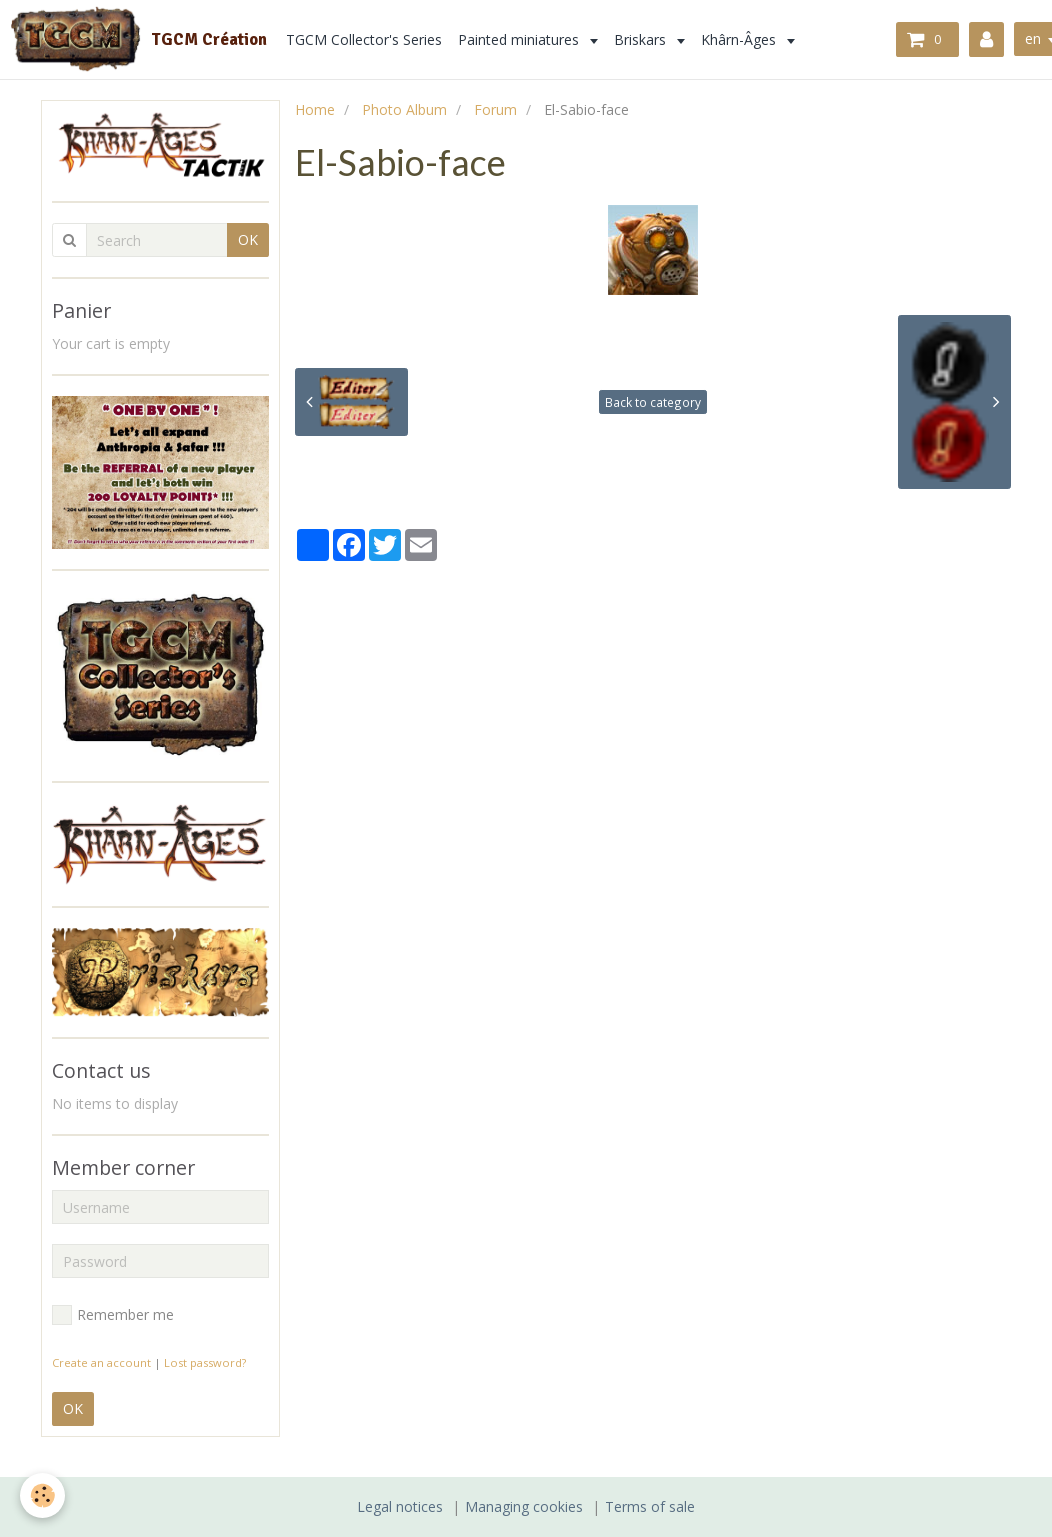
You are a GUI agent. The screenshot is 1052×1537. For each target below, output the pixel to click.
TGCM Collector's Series (364, 39)
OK (248, 239)
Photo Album (404, 109)
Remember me (113, 1315)
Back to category (653, 402)
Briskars (642, 39)
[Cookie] (42, 1495)
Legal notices (400, 1506)
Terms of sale (650, 1506)
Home (315, 109)
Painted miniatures (520, 39)
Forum (495, 109)
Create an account (101, 1362)
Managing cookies (524, 1506)
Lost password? (205, 1362)
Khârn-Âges (740, 39)
